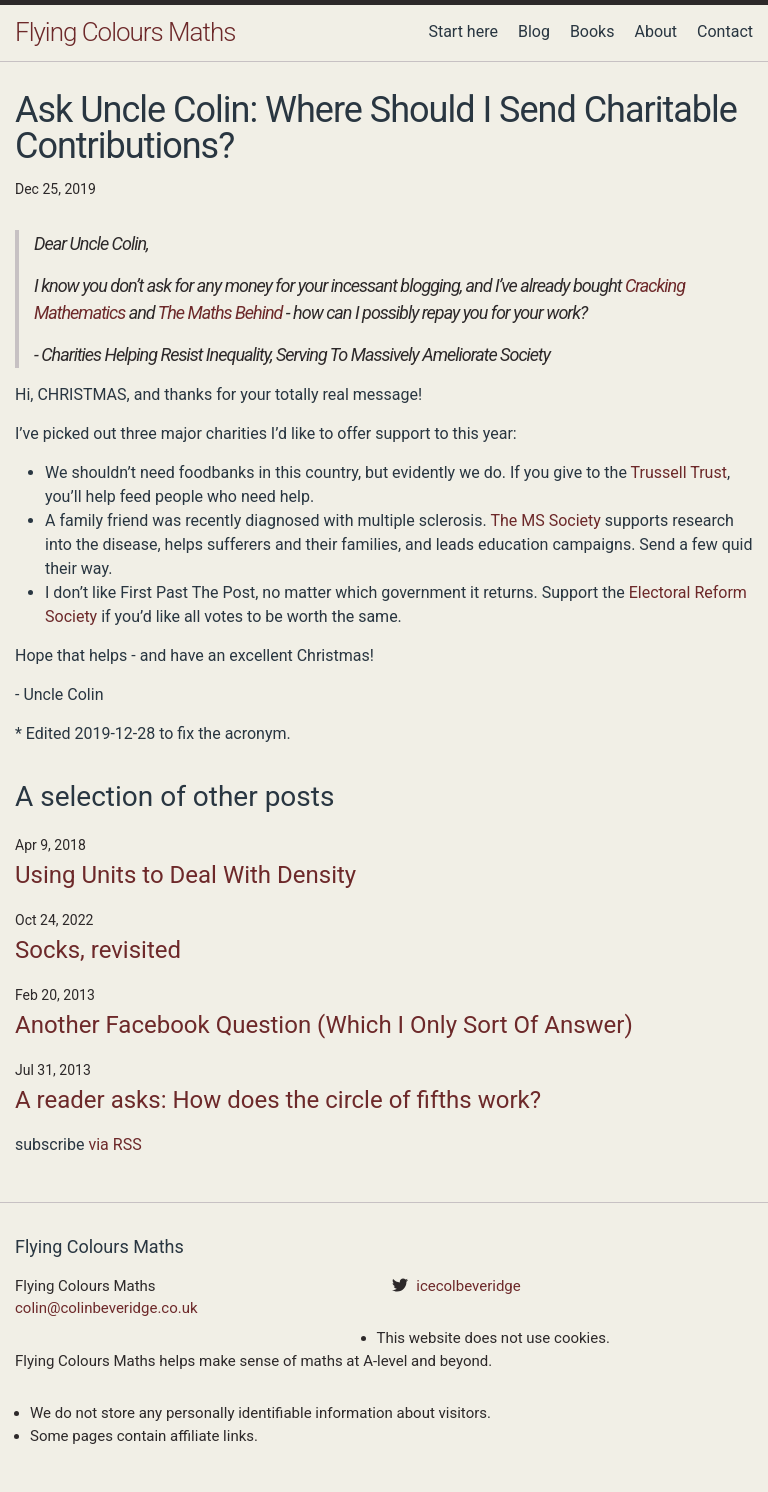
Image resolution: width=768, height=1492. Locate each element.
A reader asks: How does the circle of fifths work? (278, 1100)
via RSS (114, 1144)
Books (592, 31)
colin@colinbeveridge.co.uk (106, 1308)
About (655, 31)
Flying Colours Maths (125, 32)
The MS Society (545, 520)
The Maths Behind (220, 312)
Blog (534, 31)
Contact (725, 31)
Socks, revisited (98, 950)
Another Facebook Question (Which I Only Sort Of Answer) (324, 1025)
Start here (463, 31)
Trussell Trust (679, 472)
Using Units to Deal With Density (185, 875)
